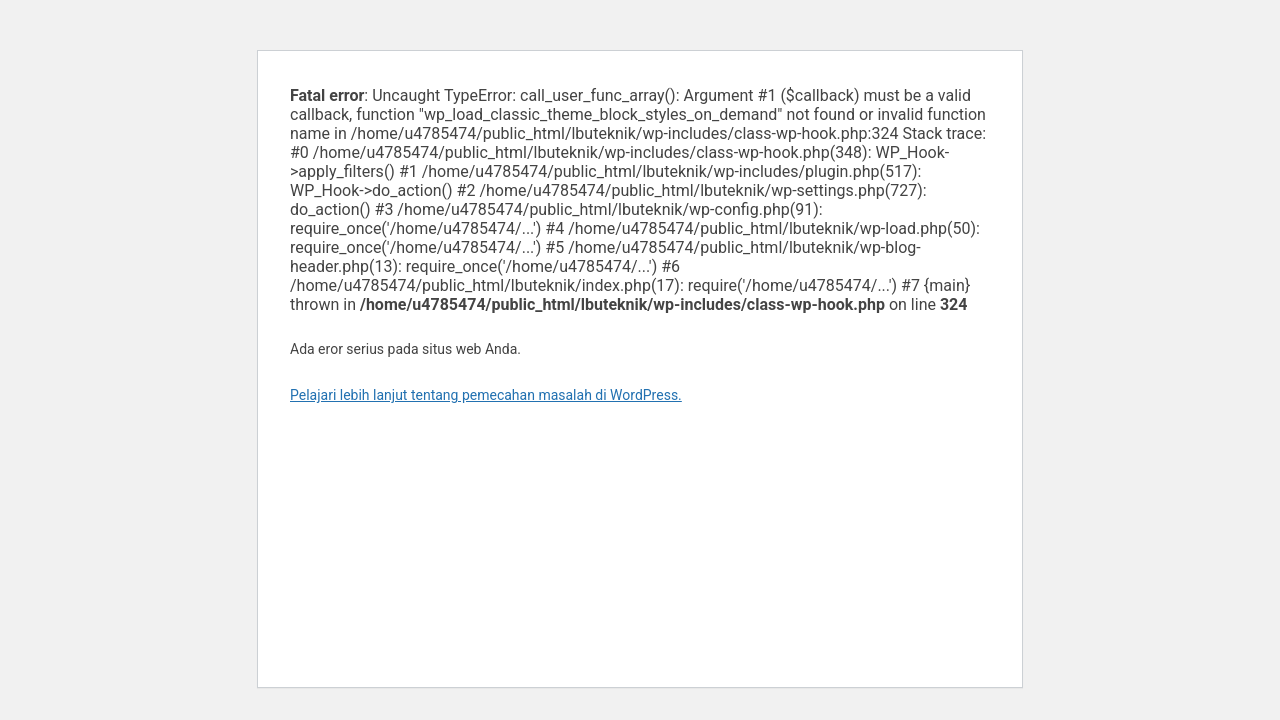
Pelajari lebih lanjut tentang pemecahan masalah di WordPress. (486, 395)
